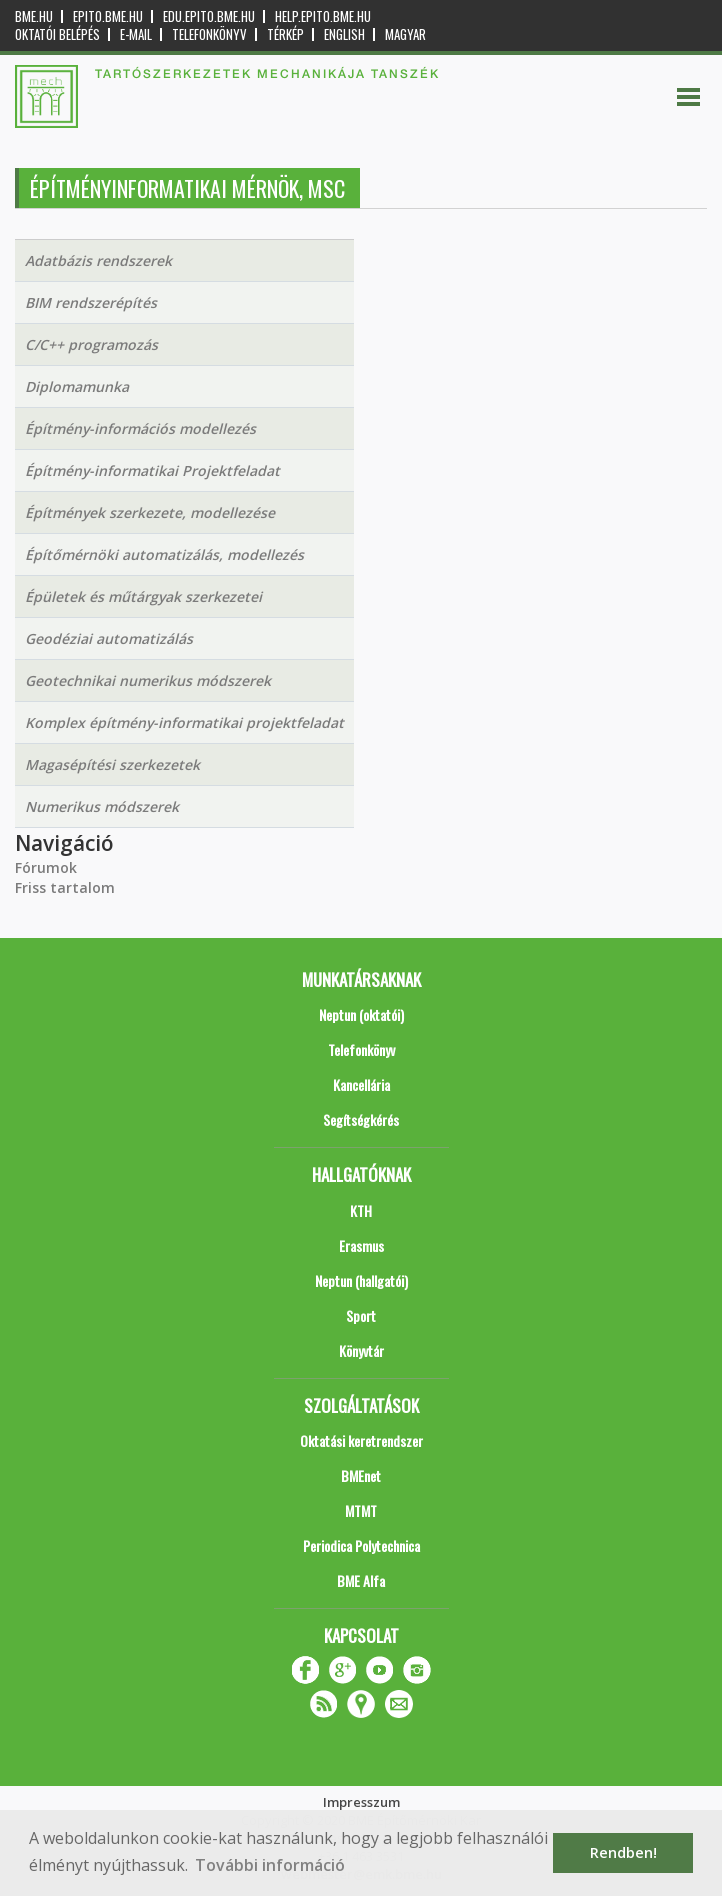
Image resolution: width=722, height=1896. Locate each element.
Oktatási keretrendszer (361, 1440)
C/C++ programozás (91, 344)
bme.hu (34, 16)
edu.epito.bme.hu (209, 16)
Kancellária (361, 1084)
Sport (361, 1315)
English (344, 34)
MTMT (361, 1510)
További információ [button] (270, 1865)
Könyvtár (361, 1350)
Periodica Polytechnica (361, 1545)
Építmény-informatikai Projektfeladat (152, 470)
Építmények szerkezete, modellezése (150, 512)
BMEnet (361, 1475)
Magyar (405, 34)
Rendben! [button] (623, 1852)
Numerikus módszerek (102, 806)
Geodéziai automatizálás (109, 638)
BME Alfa (361, 1580)
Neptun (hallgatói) (361, 1280)
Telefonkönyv (209, 34)
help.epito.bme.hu (323, 16)
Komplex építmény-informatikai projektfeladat (184, 722)
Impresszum (361, 1802)
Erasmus (361, 1245)
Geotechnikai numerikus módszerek (148, 680)
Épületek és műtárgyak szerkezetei (143, 596)
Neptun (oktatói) (361, 1014)
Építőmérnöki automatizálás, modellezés (164, 554)
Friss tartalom (65, 887)
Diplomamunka (77, 386)
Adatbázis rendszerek (98, 260)
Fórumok (46, 867)
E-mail (136, 34)
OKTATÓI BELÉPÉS (57, 34)
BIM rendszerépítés (91, 302)
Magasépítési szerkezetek (112, 764)
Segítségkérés (361, 1119)
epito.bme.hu (108, 16)
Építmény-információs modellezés (140, 428)
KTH (361, 1210)
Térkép (285, 34)
